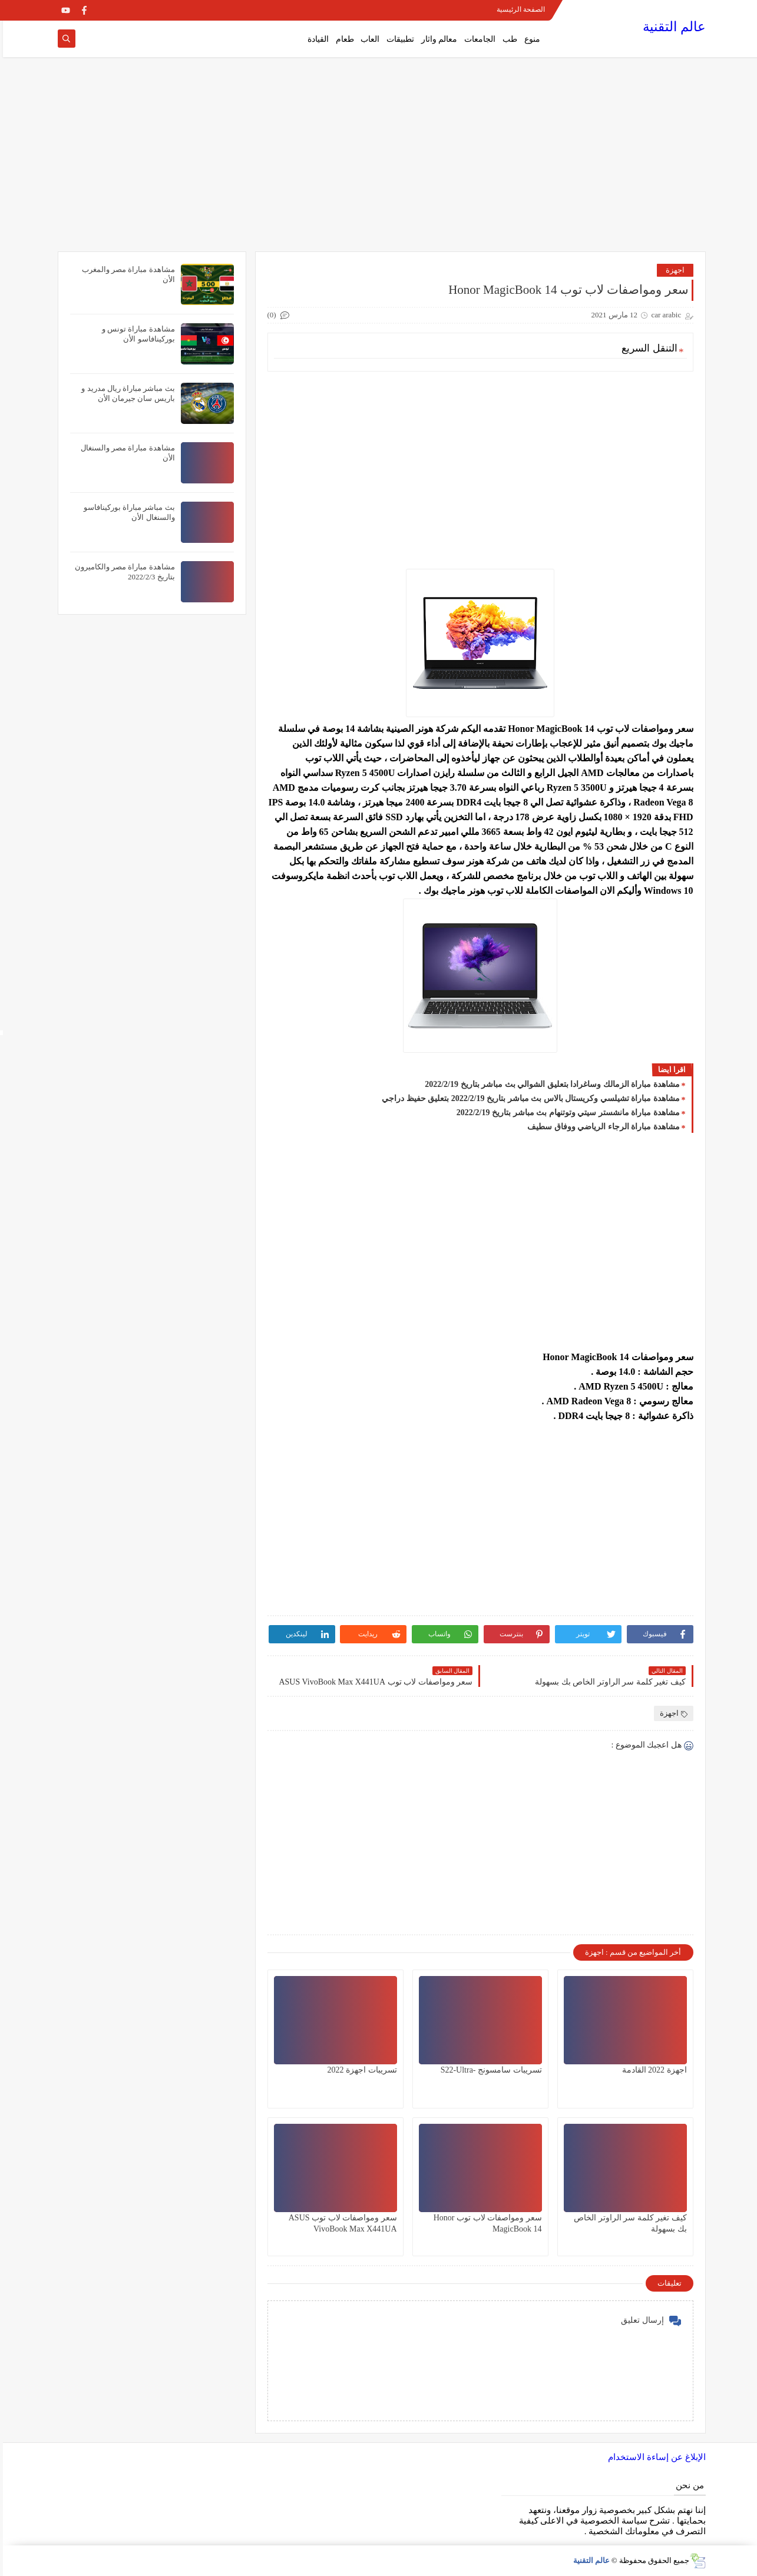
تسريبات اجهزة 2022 (359, 2070)
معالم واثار (436, 39)
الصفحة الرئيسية (518, 9)
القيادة (315, 39)
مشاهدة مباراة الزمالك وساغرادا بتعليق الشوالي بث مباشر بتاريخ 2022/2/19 (549, 1084)
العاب (367, 39)
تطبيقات (397, 39)
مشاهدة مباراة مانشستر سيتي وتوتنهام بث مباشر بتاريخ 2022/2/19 (565, 1112)
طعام (342, 39)
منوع (529, 39)
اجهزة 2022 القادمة (651, 2070)
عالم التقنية (671, 26)
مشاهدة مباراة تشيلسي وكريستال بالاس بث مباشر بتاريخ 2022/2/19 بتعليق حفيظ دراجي (527, 1098)
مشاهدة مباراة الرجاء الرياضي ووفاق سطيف (600, 1126)
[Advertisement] (379, 160)
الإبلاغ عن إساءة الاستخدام (653, 2457)
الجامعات (476, 39)
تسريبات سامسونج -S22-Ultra (488, 2070)
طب (507, 39)
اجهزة (672, 270)
